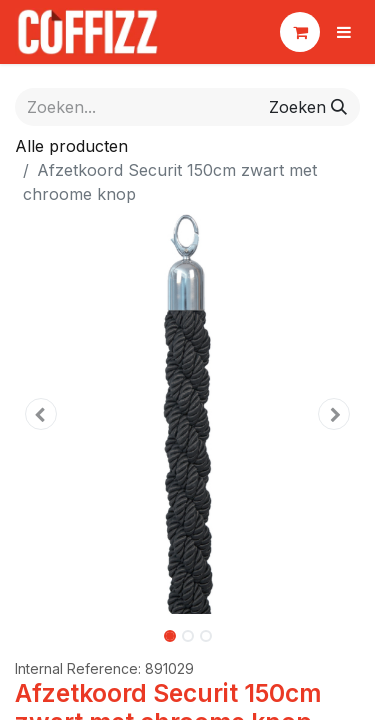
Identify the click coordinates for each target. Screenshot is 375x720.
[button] (41, 414)
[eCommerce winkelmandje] (300, 32)
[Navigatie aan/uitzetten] (344, 32)
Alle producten (71, 146)
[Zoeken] (308, 107)
